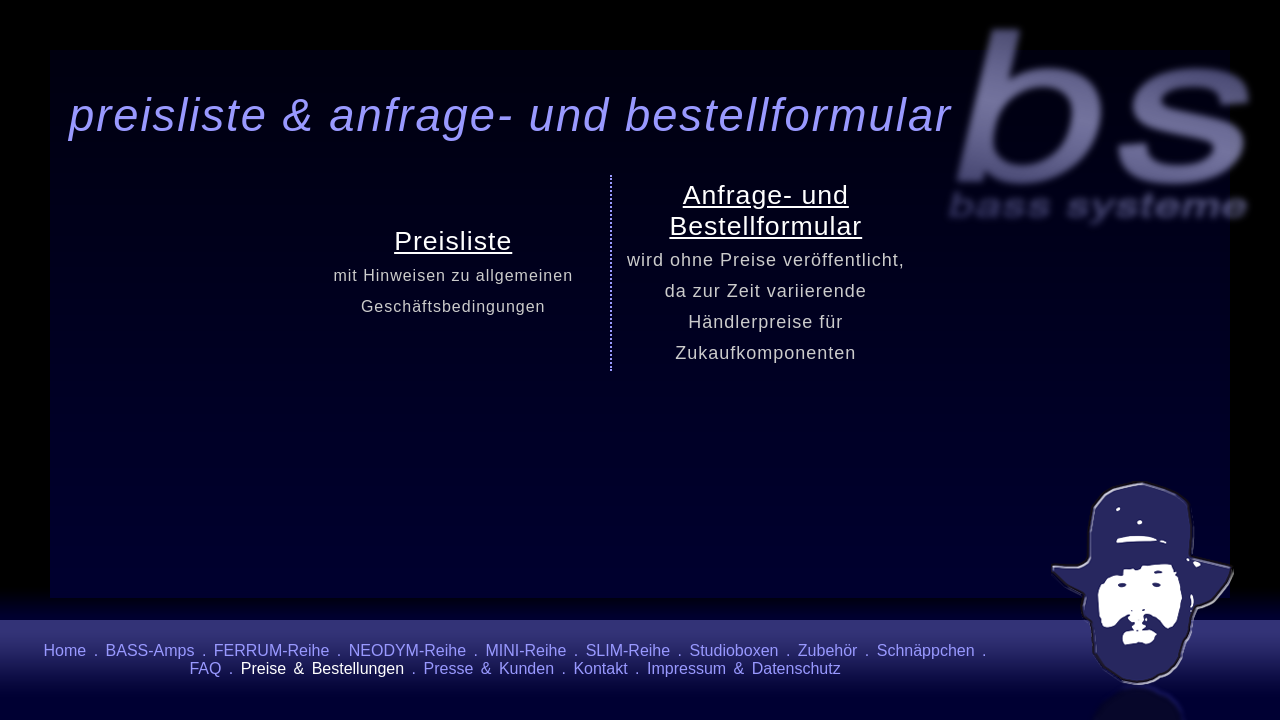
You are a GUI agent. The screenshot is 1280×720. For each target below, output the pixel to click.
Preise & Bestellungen (322, 668)
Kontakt (600, 668)
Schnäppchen (926, 650)
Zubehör (828, 650)
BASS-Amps (150, 650)
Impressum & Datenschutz (744, 668)
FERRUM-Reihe (272, 650)
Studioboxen (734, 650)
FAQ (205, 668)
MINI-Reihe (525, 650)
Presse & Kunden (489, 668)
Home (65, 650)
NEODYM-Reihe (407, 650)
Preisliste (453, 241)
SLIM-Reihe (628, 650)
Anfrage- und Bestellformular (765, 210)
